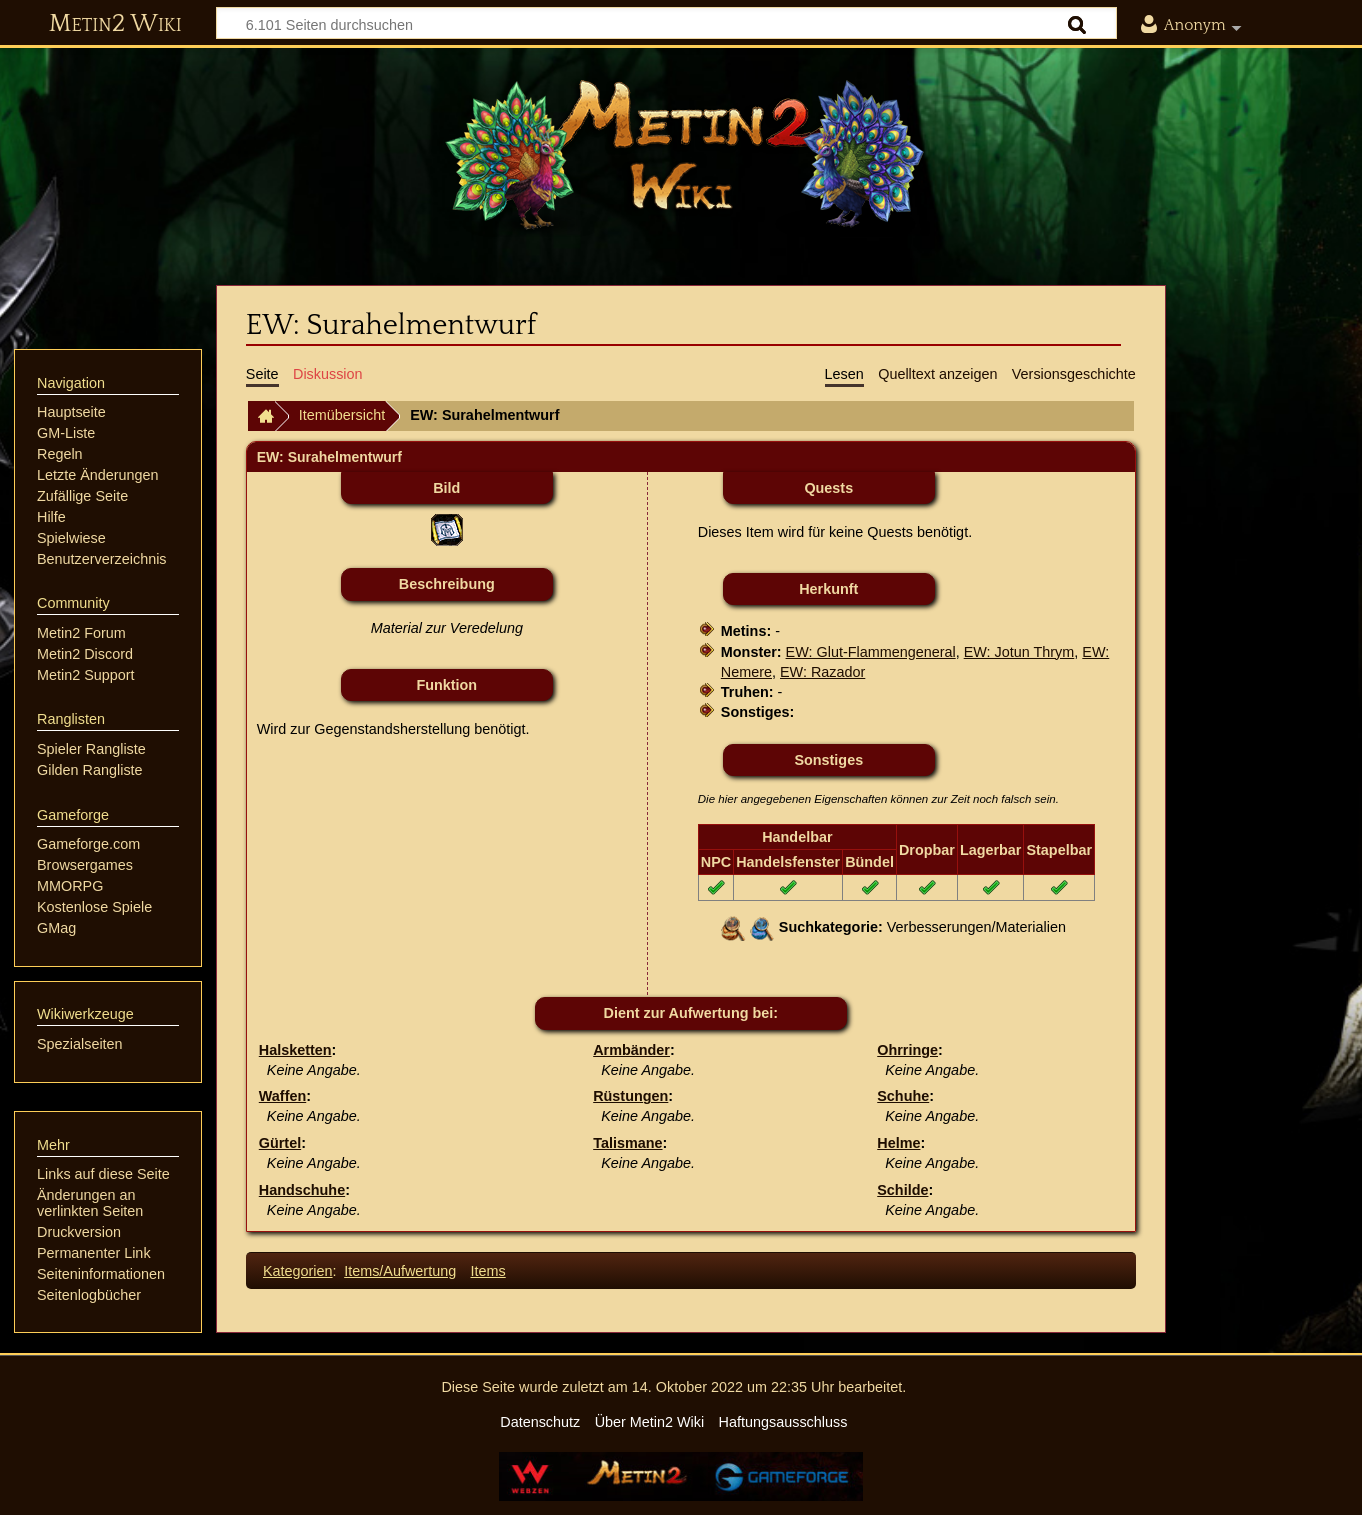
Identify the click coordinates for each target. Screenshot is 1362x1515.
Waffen (282, 1096)
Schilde (902, 1190)
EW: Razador (822, 672)
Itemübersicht (342, 415)
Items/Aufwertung (400, 1271)
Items (488, 1271)
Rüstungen (630, 1096)
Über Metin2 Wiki (650, 1422)
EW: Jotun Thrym (1019, 652)
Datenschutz (540, 1422)
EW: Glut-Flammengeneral (871, 652)
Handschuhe (302, 1190)
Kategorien (298, 1271)
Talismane (627, 1143)
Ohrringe (907, 1050)
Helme (898, 1143)
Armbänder (631, 1050)
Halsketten (295, 1050)
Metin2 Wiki (115, 24)
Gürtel (280, 1143)
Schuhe (903, 1096)
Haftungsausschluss (783, 1422)
